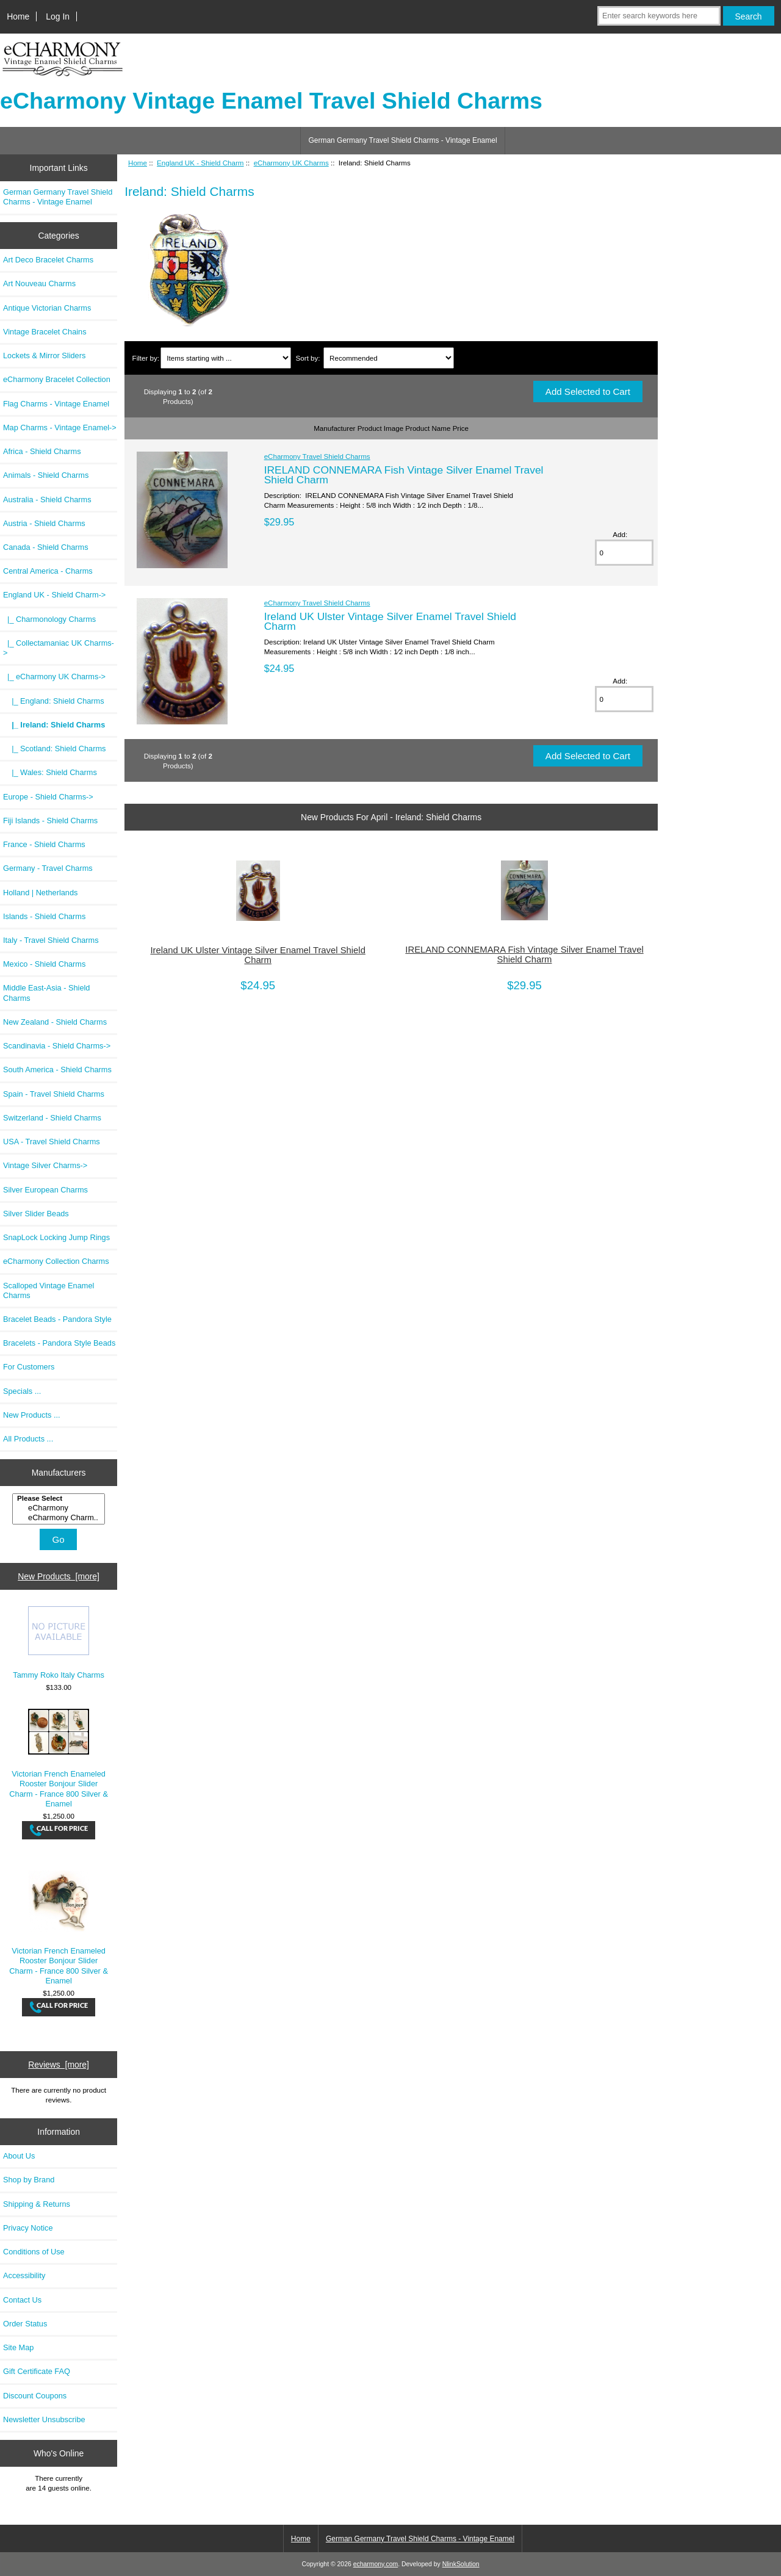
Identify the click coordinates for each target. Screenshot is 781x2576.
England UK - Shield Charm (200, 163)
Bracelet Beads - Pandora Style (57, 1319)
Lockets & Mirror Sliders (44, 355)
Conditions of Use (34, 2251)
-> (54, 594)
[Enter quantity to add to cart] (624, 552)
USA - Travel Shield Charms (51, 1141)
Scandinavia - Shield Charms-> (56, 1045)
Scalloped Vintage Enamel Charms (48, 1290)
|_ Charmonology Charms (49, 619)
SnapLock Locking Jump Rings (56, 1237)
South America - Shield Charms (57, 1069)
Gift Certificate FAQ (36, 2371)
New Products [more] (58, 1576)
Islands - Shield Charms (44, 916)
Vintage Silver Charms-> (45, 1165)
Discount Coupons (35, 2395)
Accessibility (24, 2275)
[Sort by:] (388, 358)
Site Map (18, 2347)
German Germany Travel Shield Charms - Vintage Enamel (402, 140)
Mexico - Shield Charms (44, 964)
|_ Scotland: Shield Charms (54, 748)
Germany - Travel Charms (48, 868)
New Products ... (31, 1415)
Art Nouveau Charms (39, 283)
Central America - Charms (48, 570)
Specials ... (22, 1391)
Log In (58, 16)
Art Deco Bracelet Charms (48, 259)
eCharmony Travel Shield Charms (317, 456)
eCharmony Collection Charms (56, 1261)
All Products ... (28, 1438)
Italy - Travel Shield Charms (51, 940)
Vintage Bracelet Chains (45, 331)
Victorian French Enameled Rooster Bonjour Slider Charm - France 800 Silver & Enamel (58, 1758)
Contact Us (22, 2299)
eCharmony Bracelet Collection (56, 379)
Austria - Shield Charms (44, 523)
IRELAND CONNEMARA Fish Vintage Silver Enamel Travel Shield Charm (404, 475)
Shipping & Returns (36, 2204)
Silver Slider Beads (36, 1213)
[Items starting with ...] (225, 358)
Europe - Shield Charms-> (48, 796)
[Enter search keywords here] (659, 16)
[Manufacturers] (58, 1508)
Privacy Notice (27, 2227)
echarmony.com (375, 2564)
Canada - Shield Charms (45, 547)
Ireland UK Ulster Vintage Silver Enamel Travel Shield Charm (390, 621)
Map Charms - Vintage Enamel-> (60, 427)
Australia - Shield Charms (47, 499)
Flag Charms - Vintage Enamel (56, 403)
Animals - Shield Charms (45, 475)
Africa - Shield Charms (42, 451)
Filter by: (145, 358)
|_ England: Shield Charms (53, 700)
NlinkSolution (461, 2564)
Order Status (25, 2323)
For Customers (28, 1366)
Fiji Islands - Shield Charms (50, 820)
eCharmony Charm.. (60, 1518)
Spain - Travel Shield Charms (53, 1094)
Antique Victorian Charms (47, 307)
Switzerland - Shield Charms (52, 1117)
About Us (19, 2155)
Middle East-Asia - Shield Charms (46, 992)
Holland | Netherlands (40, 892)
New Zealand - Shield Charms (55, 1021)
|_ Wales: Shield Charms (50, 772)
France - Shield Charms (44, 844)
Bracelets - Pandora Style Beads (59, 1343)
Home (18, 16)
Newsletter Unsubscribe (44, 2419)
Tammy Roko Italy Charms (58, 1642)
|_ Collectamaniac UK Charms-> (58, 647)
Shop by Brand (28, 2179)
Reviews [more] (58, 2064)
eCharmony (60, 1508)
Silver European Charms (45, 1189)
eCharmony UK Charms (291, 163)
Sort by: (308, 358)
